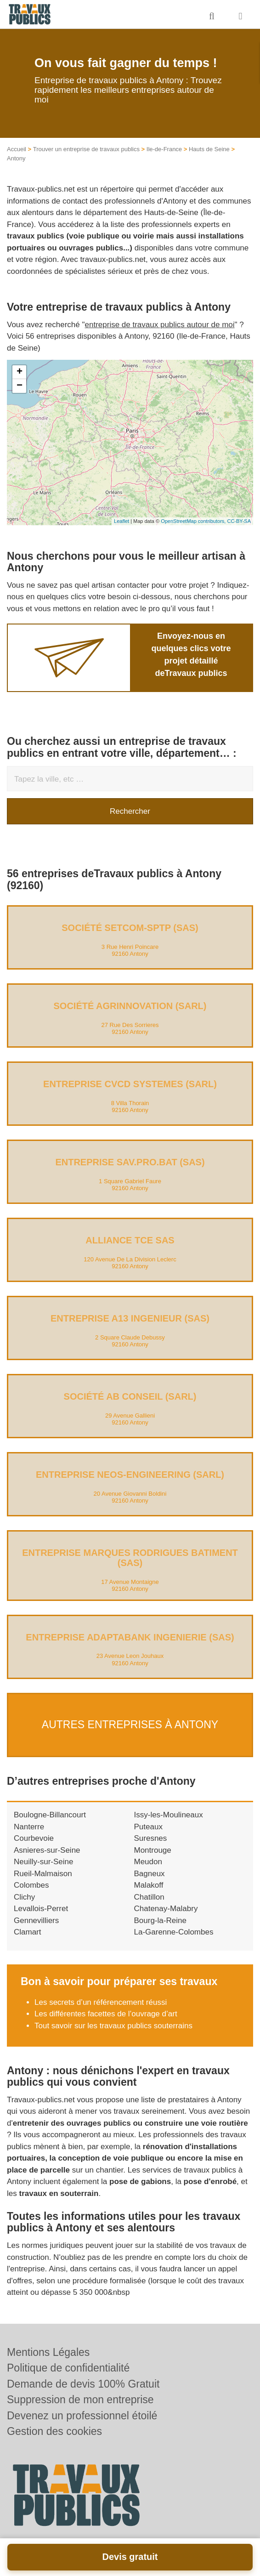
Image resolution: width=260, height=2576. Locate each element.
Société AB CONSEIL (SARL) (130, 1396)
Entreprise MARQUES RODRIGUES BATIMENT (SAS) (130, 1558)
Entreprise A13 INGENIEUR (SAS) (130, 1318)
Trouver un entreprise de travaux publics (86, 149)
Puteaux (148, 1826)
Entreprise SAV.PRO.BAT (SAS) (129, 1162)
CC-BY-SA (239, 521)
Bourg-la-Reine (160, 1920)
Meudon (148, 1861)
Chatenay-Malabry (166, 1908)
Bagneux (149, 1873)
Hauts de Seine (209, 149)
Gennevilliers (36, 1920)
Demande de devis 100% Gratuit (83, 2384)
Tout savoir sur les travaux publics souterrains (113, 2025)
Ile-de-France (164, 149)
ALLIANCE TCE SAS (129, 1240)
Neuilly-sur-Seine (43, 1861)
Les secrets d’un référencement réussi (100, 2002)
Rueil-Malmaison (43, 1873)
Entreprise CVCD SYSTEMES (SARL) (130, 1084)
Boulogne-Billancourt (50, 1814)
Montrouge (152, 1850)
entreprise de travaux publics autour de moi (160, 324)
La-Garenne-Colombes (174, 1932)
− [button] (20, 386)
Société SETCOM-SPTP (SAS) (130, 928)
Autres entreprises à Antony (130, 1725)
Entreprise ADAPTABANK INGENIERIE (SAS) (130, 1637)
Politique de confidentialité (68, 2368)
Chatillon (149, 1897)
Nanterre (29, 1826)
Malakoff (149, 1885)
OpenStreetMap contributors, (194, 521)
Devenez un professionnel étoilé (82, 2416)
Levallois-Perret (41, 1908)
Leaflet (121, 521)
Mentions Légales (48, 2352)
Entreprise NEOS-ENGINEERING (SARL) (130, 1475)
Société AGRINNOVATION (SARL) (130, 1006)
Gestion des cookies (54, 2431)
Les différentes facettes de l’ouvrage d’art (106, 2013)
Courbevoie (34, 1838)
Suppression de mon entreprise (80, 2400)
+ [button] (20, 372)
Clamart (27, 1932)
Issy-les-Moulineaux (168, 1814)
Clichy (24, 1897)
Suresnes (150, 1838)
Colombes (31, 1885)
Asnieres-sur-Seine (47, 1850)
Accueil (16, 149)
